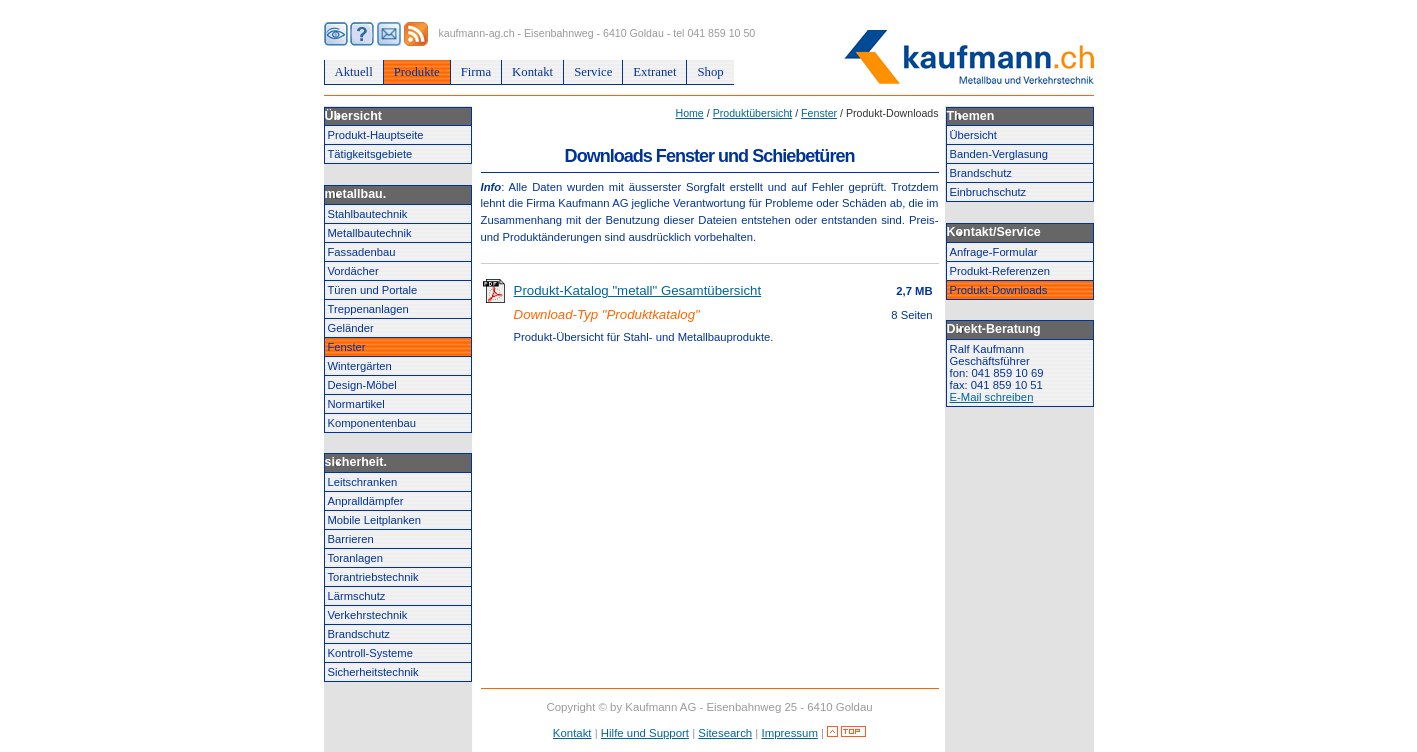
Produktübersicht (753, 113)
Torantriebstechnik (373, 577)
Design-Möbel (362, 385)
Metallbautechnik (370, 233)
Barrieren (351, 539)
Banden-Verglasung (999, 154)
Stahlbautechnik (368, 214)
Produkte (417, 72)
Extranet (654, 72)
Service (593, 72)
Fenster (347, 347)
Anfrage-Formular (994, 252)
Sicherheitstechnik (373, 672)
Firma (476, 72)
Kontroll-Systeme (370, 653)
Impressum (790, 733)
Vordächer (353, 271)
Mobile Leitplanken (375, 520)
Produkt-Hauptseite (376, 135)
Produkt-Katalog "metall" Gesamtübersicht (638, 290)
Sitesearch (725, 733)
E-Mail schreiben (992, 397)
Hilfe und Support (645, 733)
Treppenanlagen (368, 309)
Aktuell (354, 72)
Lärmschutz (357, 596)
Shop (710, 72)
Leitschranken (363, 482)
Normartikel (356, 404)
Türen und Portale (373, 290)
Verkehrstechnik (368, 615)
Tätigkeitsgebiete (370, 154)
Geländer (351, 328)
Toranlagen (356, 558)
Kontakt (532, 72)
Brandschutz (359, 634)
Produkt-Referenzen (1000, 271)
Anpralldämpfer (366, 501)
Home (689, 113)
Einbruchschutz (988, 192)
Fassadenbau (362, 252)
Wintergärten (360, 366)
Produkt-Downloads (999, 290)
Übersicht (973, 135)
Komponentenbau (372, 423)
